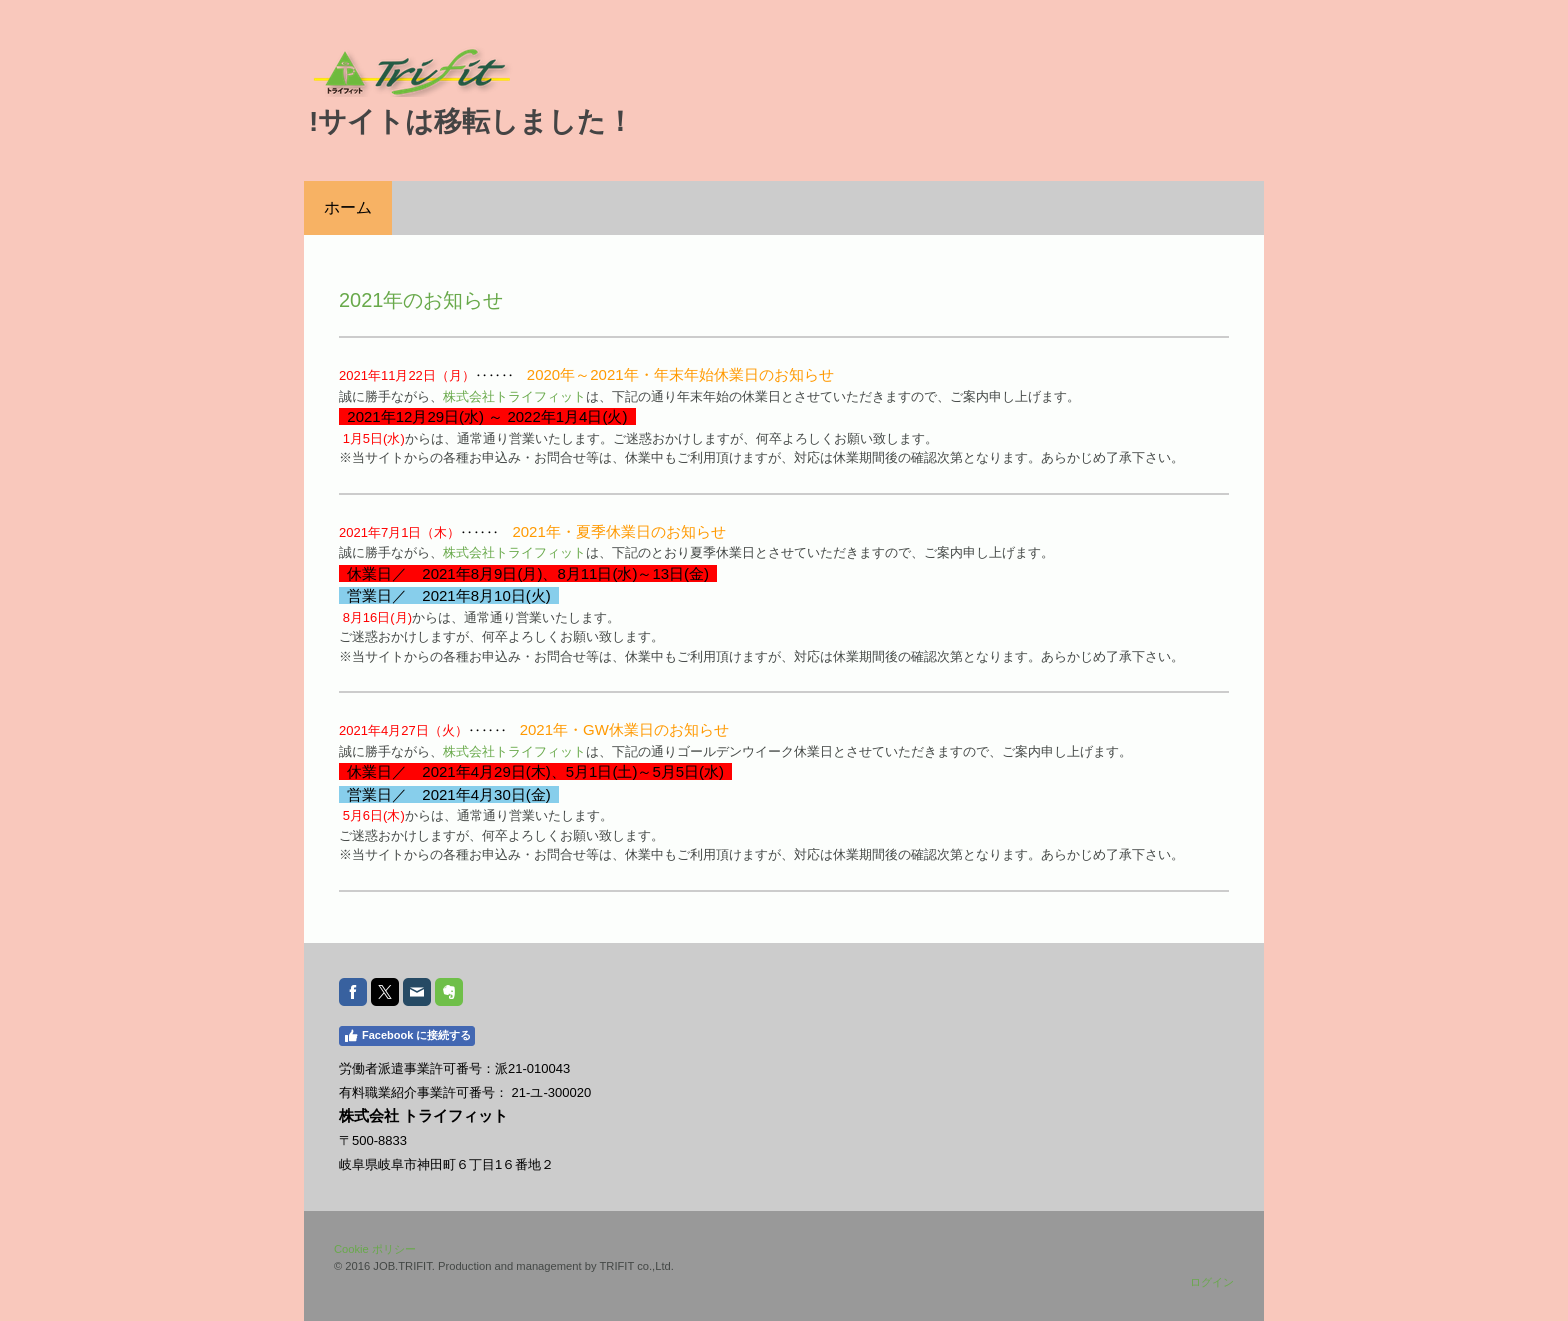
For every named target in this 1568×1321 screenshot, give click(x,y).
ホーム (348, 207)
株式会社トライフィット (514, 396)
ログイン (1212, 1282)
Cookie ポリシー (375, 1249)
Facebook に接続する (407, 1036)
